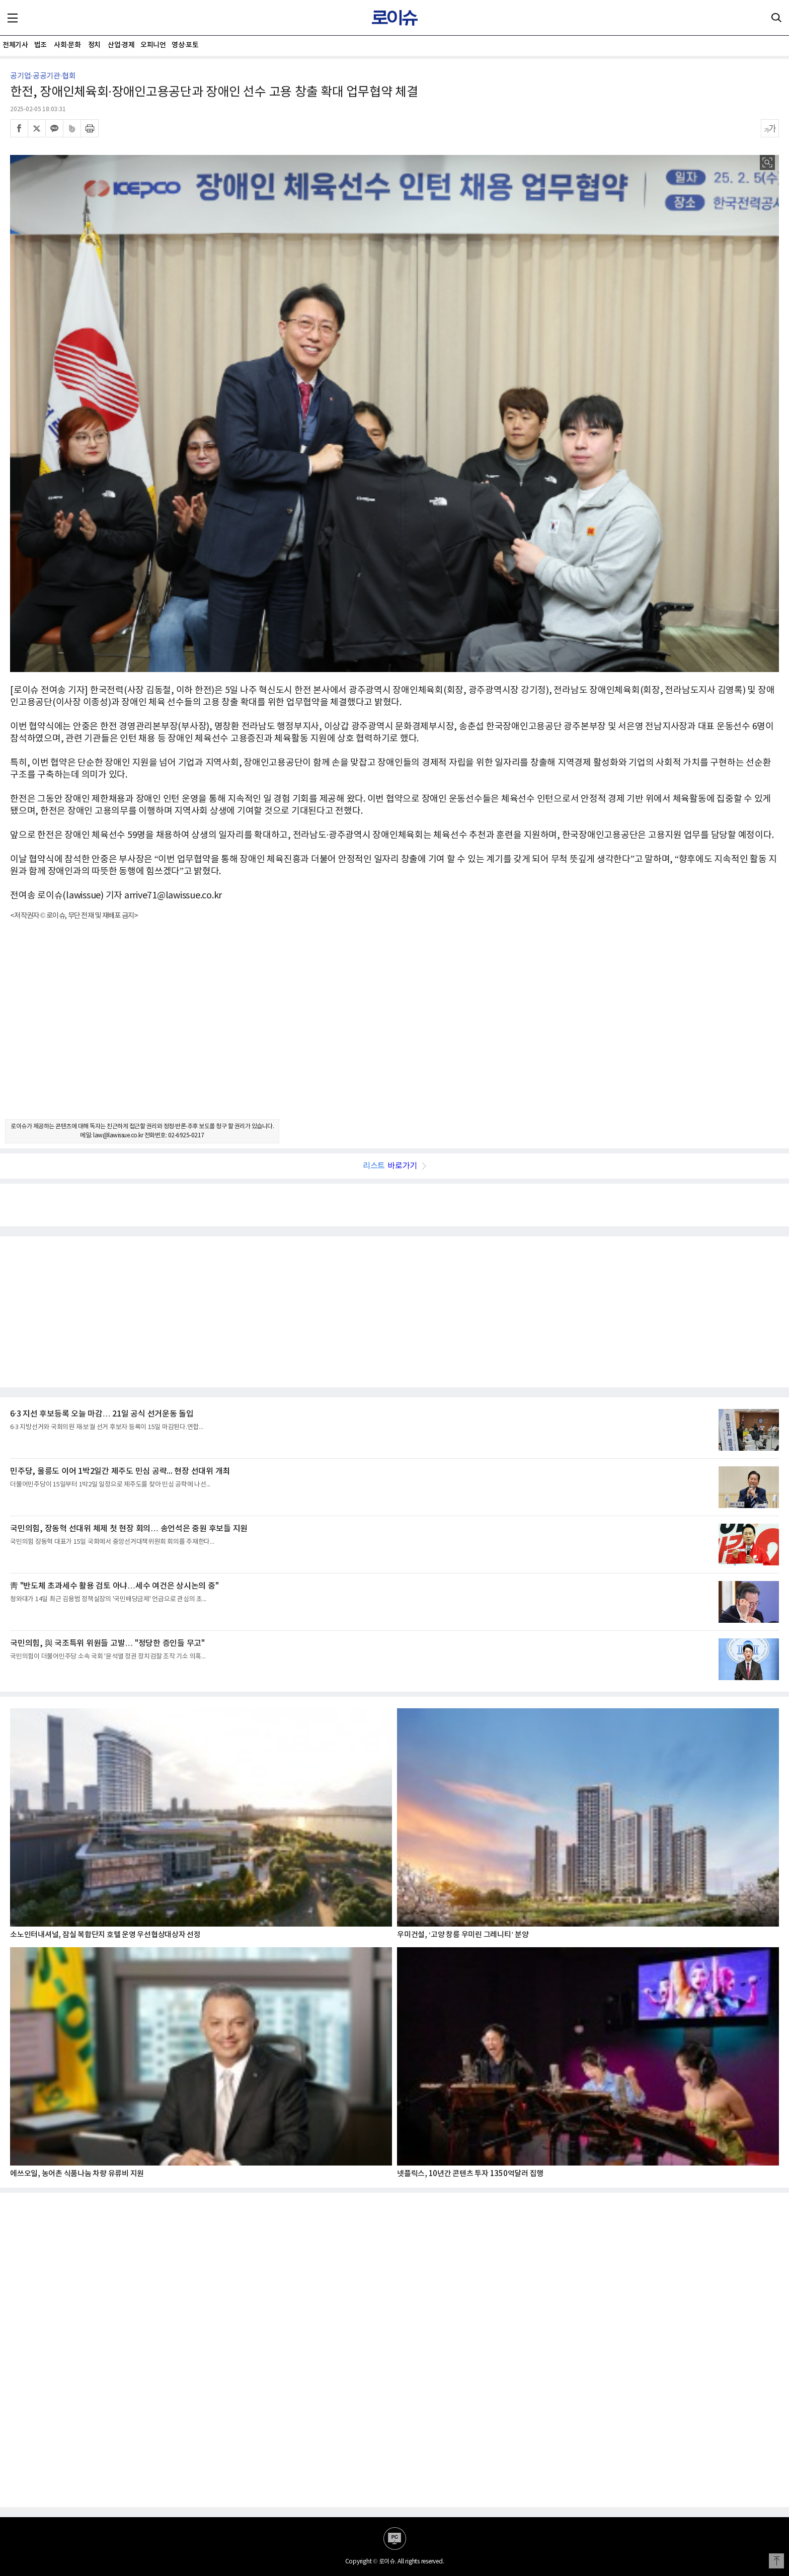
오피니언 (153, 45)
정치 (94, 45)
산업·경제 (121, 45)
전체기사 (15, 45)
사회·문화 (67, 45)
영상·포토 (185, 45)
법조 (40, 45)
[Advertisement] (394, 1028)
